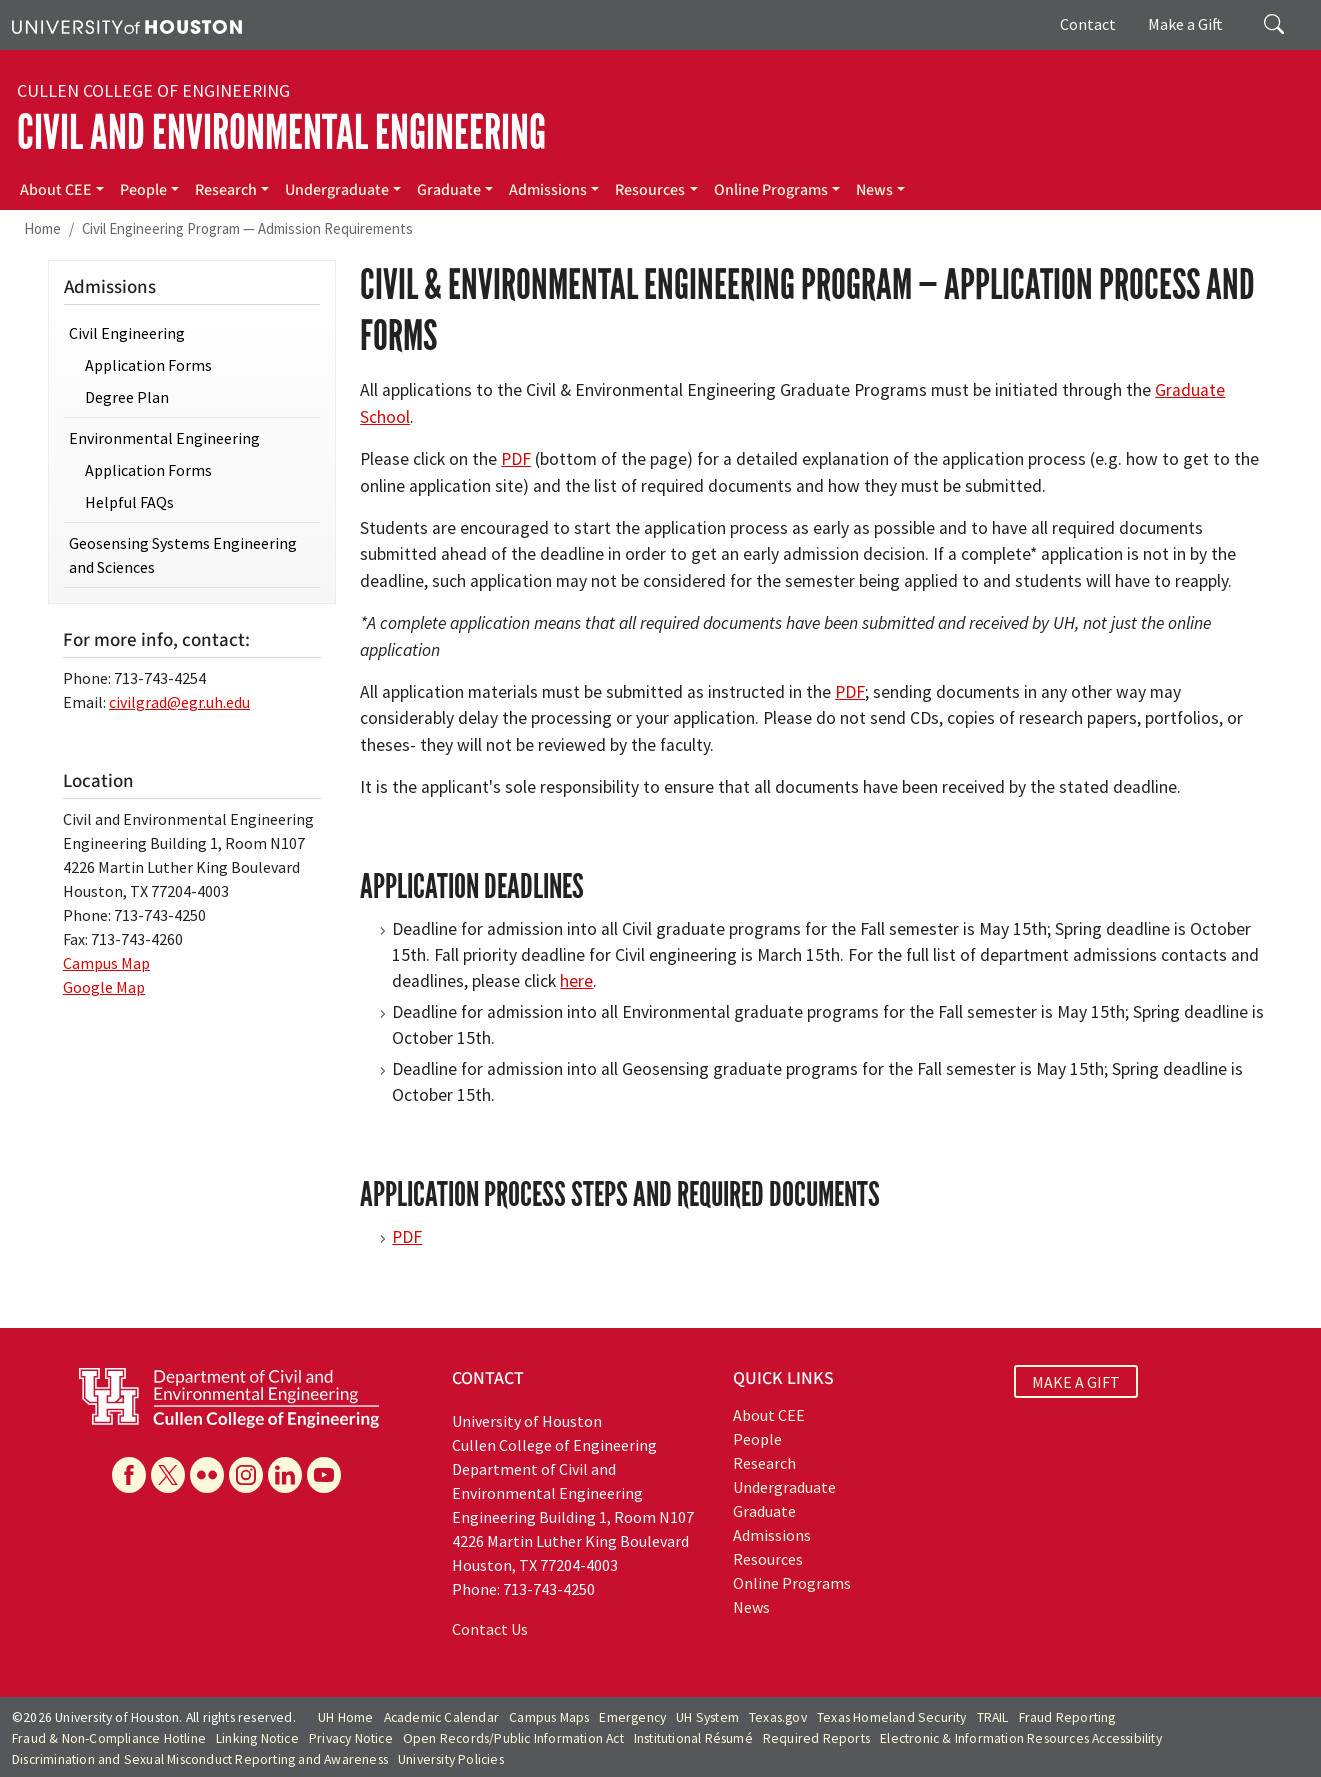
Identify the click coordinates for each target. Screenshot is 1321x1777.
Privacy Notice (351, 1738)
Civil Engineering (127, 333)
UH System (707, 1717)
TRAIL (993, 1717)
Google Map (104, 987)
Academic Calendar (441, 1717)
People (143, 190)
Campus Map (106, 963)
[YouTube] (324, 1475)
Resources (650, 190)
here (576, 981)
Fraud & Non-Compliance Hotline (109, 1738)
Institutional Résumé (693, 1738)
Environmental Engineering (164, 438)
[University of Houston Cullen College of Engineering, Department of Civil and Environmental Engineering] (229, 1396)
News (874, 190)
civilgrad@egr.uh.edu (179, 702)
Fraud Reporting (1067, 1717)
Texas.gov (778, 1717)
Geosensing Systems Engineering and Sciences (183, 555)
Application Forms (148, 365)
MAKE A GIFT (1076, 1381)
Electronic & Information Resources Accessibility (1021, 1738)
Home (42, 228)
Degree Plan (127, 397)
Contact (1088, 24)
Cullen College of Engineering (153, 91)
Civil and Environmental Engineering (281, 132)
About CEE (56, 190)
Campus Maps (549, 1717)
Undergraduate (337, 190)
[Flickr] (207, 1475)
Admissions (548, 190)
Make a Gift (1185, 24)
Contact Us (490, 1629)
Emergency (632, 1717)
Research (226, 190)
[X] (168, 1475)
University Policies (451, 1759)
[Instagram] (246, 1475)
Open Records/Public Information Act (513, 1738)
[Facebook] (129, 1475)
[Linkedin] (285, 1475)
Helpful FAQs (129, 502)
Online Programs (771, 190)
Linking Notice (257, 1738)
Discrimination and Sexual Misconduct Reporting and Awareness (200, 1759)
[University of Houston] (127, 25)
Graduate (449, 190)
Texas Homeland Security (892, 1717)
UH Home (345, 1717)
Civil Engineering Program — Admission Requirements (247, 228)
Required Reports (816, 1738)
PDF (516, 459)
